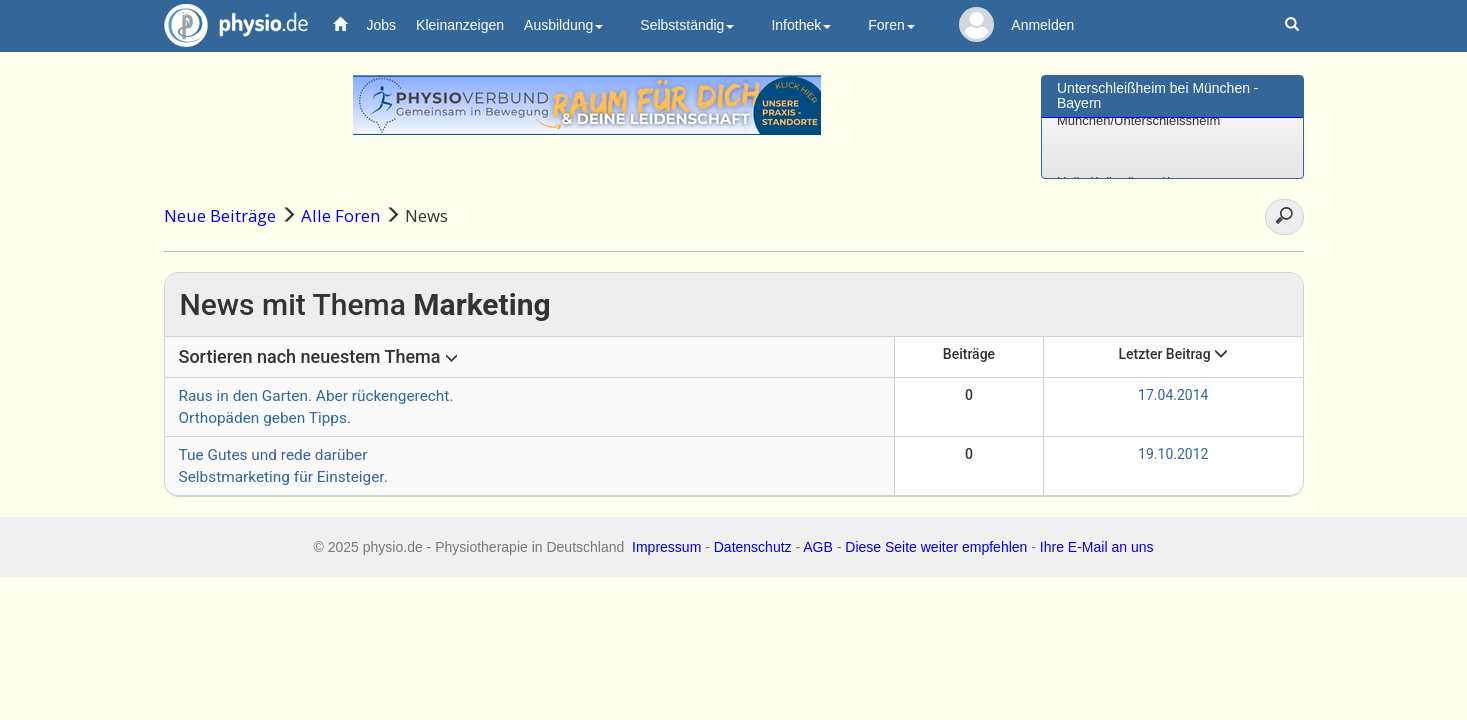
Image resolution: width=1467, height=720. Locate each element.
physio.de (228, 25)
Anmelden (1042, 25)
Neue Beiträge (220, 215)
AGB (818, 547)
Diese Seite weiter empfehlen (936, 547)
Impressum (666, 547)
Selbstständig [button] (687, 25)
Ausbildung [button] (563, 25)
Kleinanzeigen (460, 25)
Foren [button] (891, 25)
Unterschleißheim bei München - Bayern (1158, 95)
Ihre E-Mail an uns (1097, 547)
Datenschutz (753, 547)
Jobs (382, 25)
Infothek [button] (801, 25)
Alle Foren (340, 215)
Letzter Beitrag (1173, 354)
